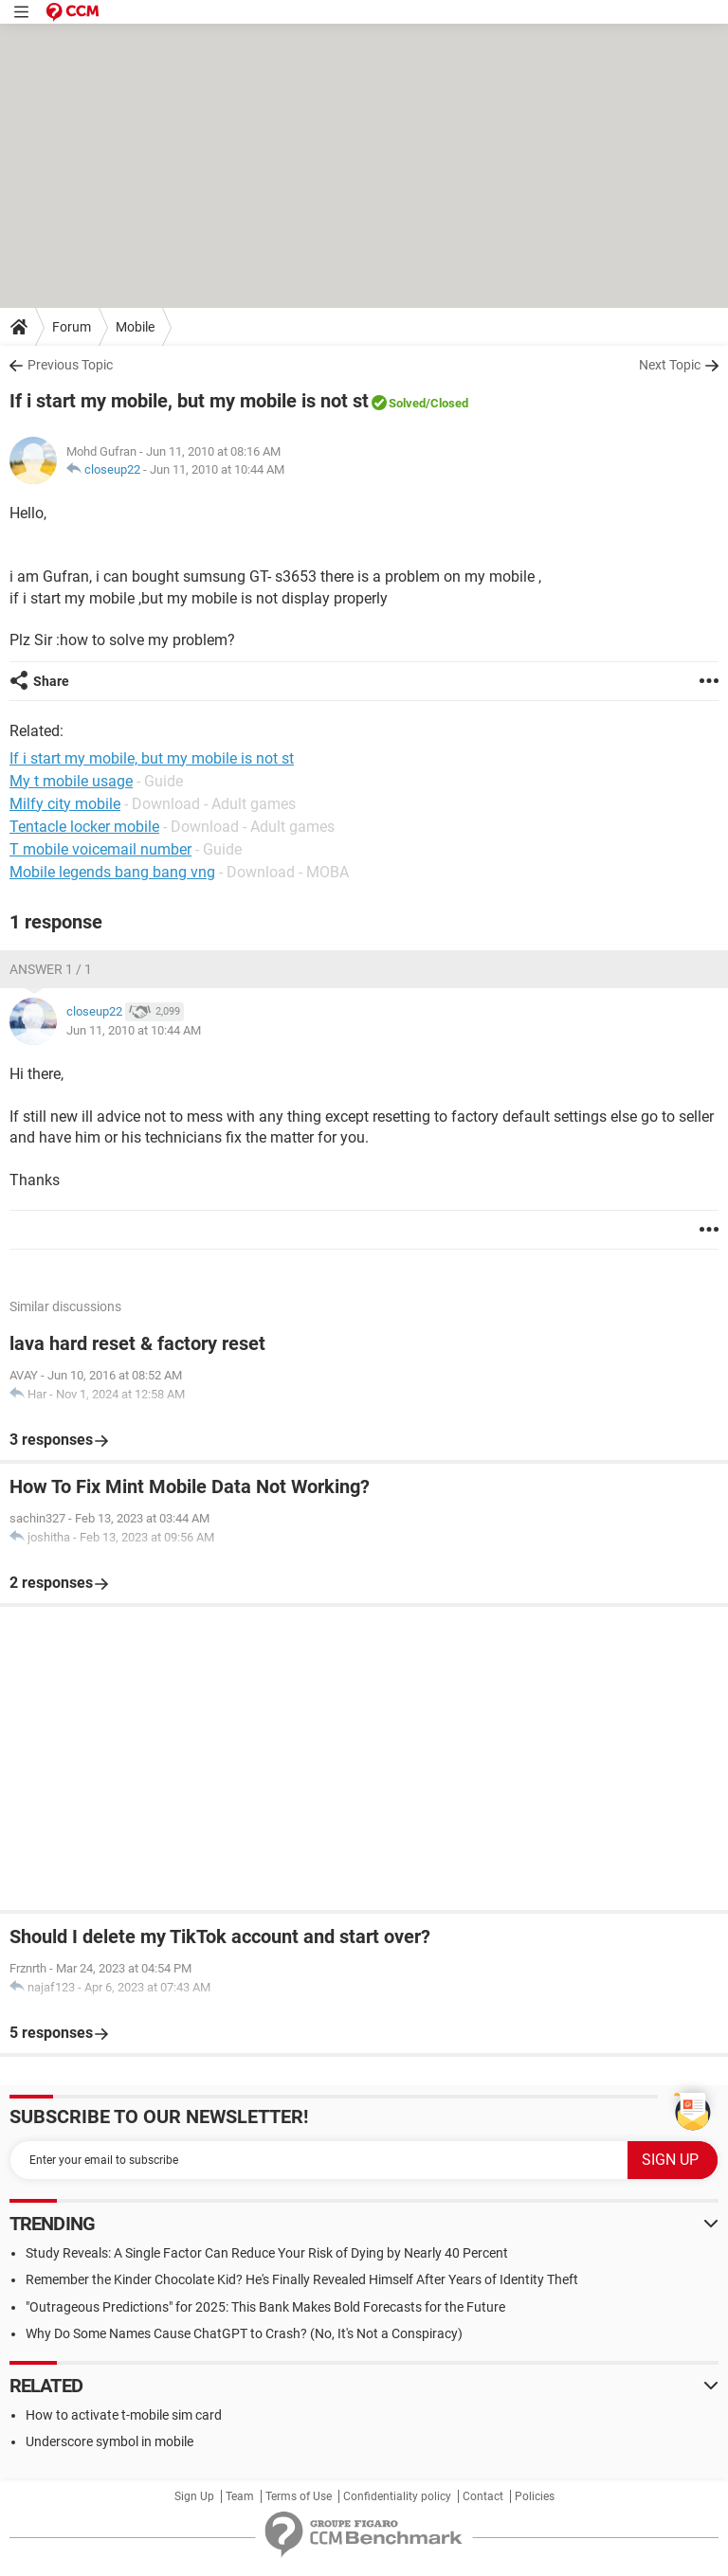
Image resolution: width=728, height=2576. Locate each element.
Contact (483, 2496)
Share (51, 681)
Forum (71, 326)
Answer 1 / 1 (50, 969)
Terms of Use (298, 2496)
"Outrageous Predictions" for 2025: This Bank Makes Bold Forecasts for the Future (265, 2307)
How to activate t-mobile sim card (124, 2415)
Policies (535, 2496)
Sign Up (194, 2496)
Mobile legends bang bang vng (112, 872)
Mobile (135, 326)
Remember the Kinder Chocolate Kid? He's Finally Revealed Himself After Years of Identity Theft (302, 2279)
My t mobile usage (71, 781)
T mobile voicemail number (100, 849)
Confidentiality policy (397, 2496)
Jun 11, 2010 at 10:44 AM (217, 469)
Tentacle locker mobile (84, 827)
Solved (407, 403)
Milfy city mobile (64, 804)
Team (240, 2496)
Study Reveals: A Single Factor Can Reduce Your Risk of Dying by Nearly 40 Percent (267, 2253)
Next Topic (670, 364)
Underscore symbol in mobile (109, 2441)
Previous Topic (70, 364)
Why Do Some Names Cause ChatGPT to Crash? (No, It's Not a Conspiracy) (244, 2333)
